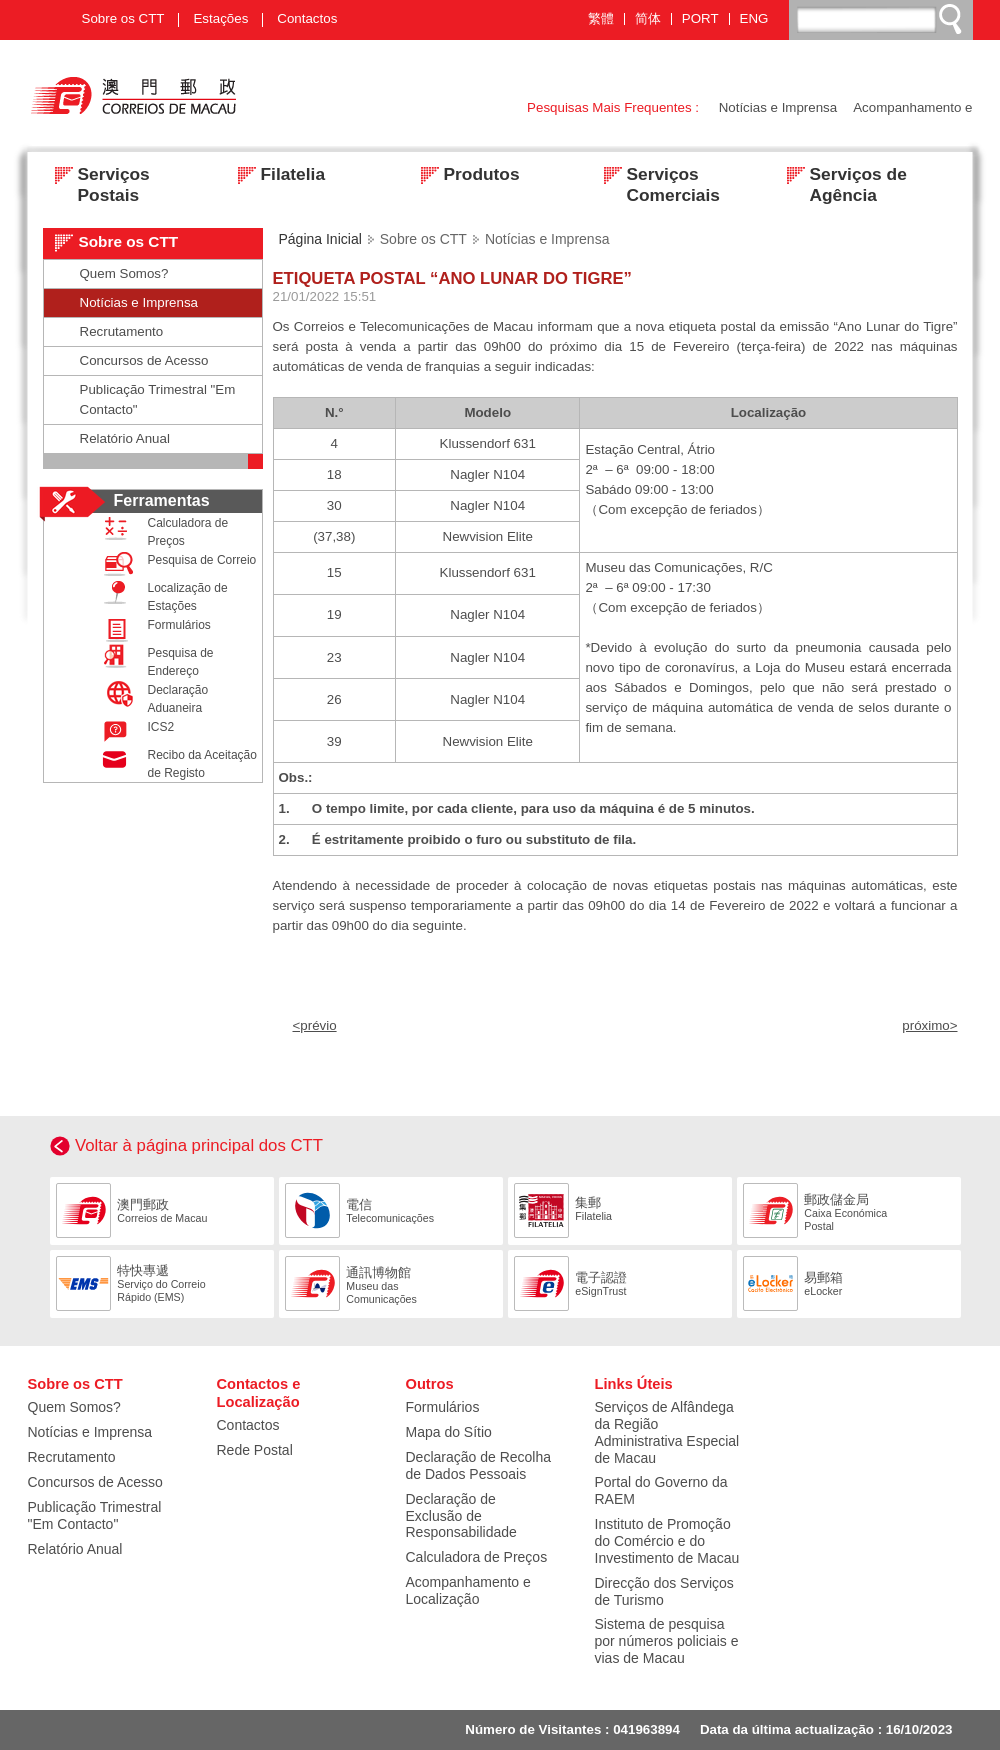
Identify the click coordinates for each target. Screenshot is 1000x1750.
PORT (700, 19)
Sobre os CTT (123, 18)
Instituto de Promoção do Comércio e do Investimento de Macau (667, 1541)
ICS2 (134, 731)
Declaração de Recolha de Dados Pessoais (479, 1465)
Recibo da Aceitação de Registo (175, 763)
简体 (648, 19)
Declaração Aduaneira (151, 698)
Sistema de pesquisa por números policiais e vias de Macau (667, 1641)
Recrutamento (122, 331)
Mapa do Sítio (449, 1432)
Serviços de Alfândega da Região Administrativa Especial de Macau (667, 1432)
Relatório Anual (125, 438)
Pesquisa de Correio (175, 564)
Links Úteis (634, 1384)
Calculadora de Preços (161, 531)
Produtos (464, 176)
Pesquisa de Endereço (154, 661)
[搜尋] (882, 19)
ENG (754, 19)
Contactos (307, 18)
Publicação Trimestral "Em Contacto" (158, 399)
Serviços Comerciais (656, 176)
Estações (220, 18)
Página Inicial (320, 239)
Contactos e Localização (259, 1393)
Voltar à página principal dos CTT (199, 1145)
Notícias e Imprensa (778, 107)
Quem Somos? (124, 273)
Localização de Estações (161, 596)
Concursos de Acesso (144, 360)
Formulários (152, 629)
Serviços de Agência (841, 176)
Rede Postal (255, 1450)
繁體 (601, 19)
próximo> (929, 1025)
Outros (430, 1384)
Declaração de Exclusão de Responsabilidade (461, 1516)
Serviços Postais (96, 176)
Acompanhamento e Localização (468, 1590)
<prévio (315, 1025)
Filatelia (276, 176)
